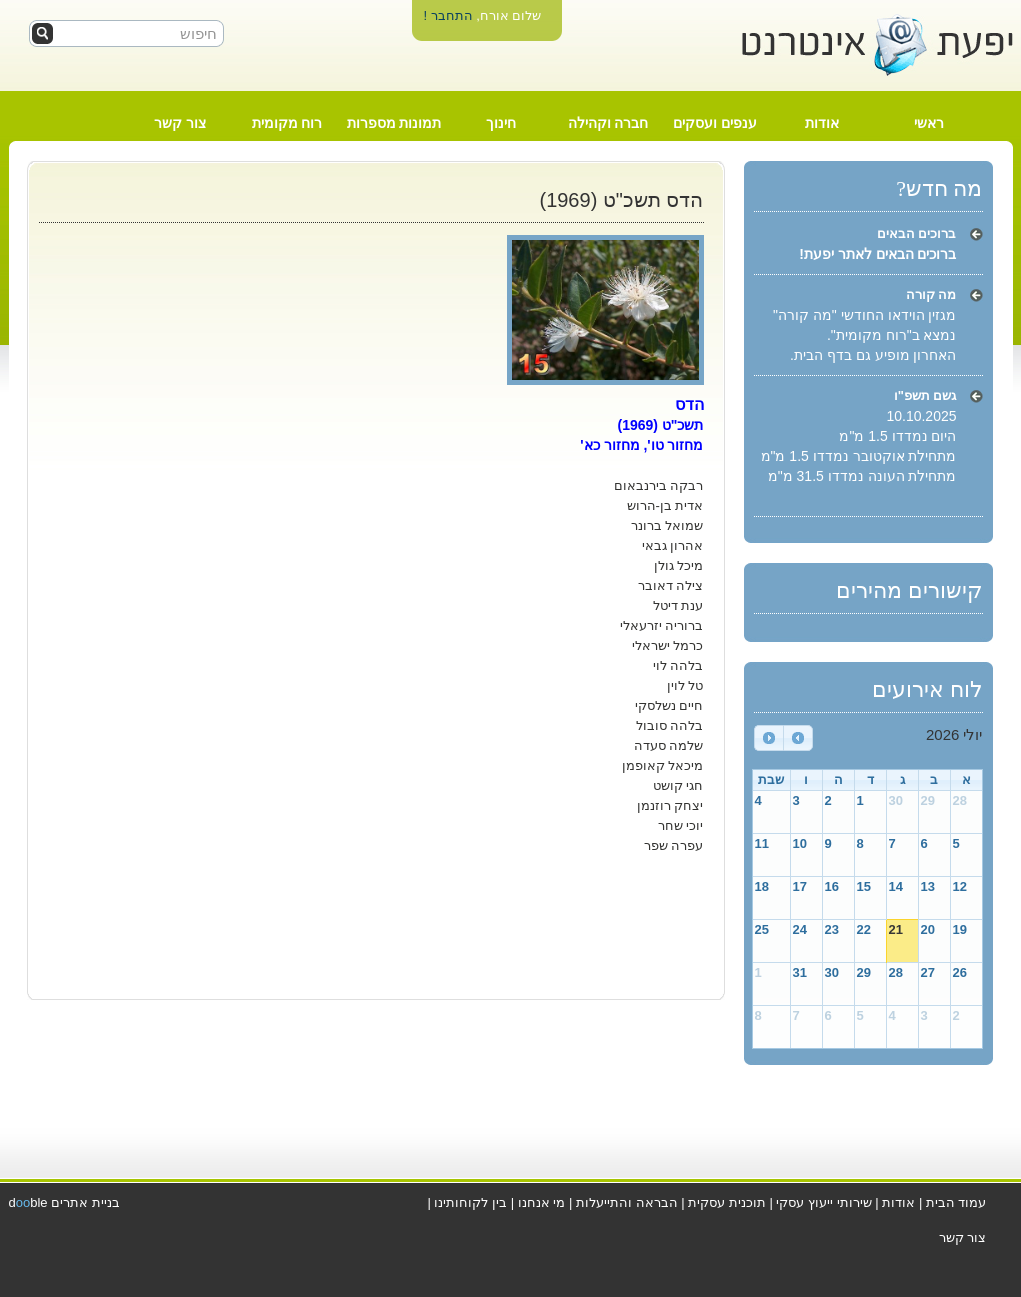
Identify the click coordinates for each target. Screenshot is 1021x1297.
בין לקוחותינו (470, 1202)
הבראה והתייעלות (627, 1202)
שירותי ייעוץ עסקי (823, 1202)
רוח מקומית (287, 123)
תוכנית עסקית (727, 1202)
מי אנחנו (542, 1202)
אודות (822, 123)
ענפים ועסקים (715, 123)
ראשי (929, 123)
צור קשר (180, 123)
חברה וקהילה (608, 123)
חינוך (501, 123)
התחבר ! (447, 15)
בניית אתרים (85, 1202)
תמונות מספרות (394, 123)
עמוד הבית (956, 1202)
